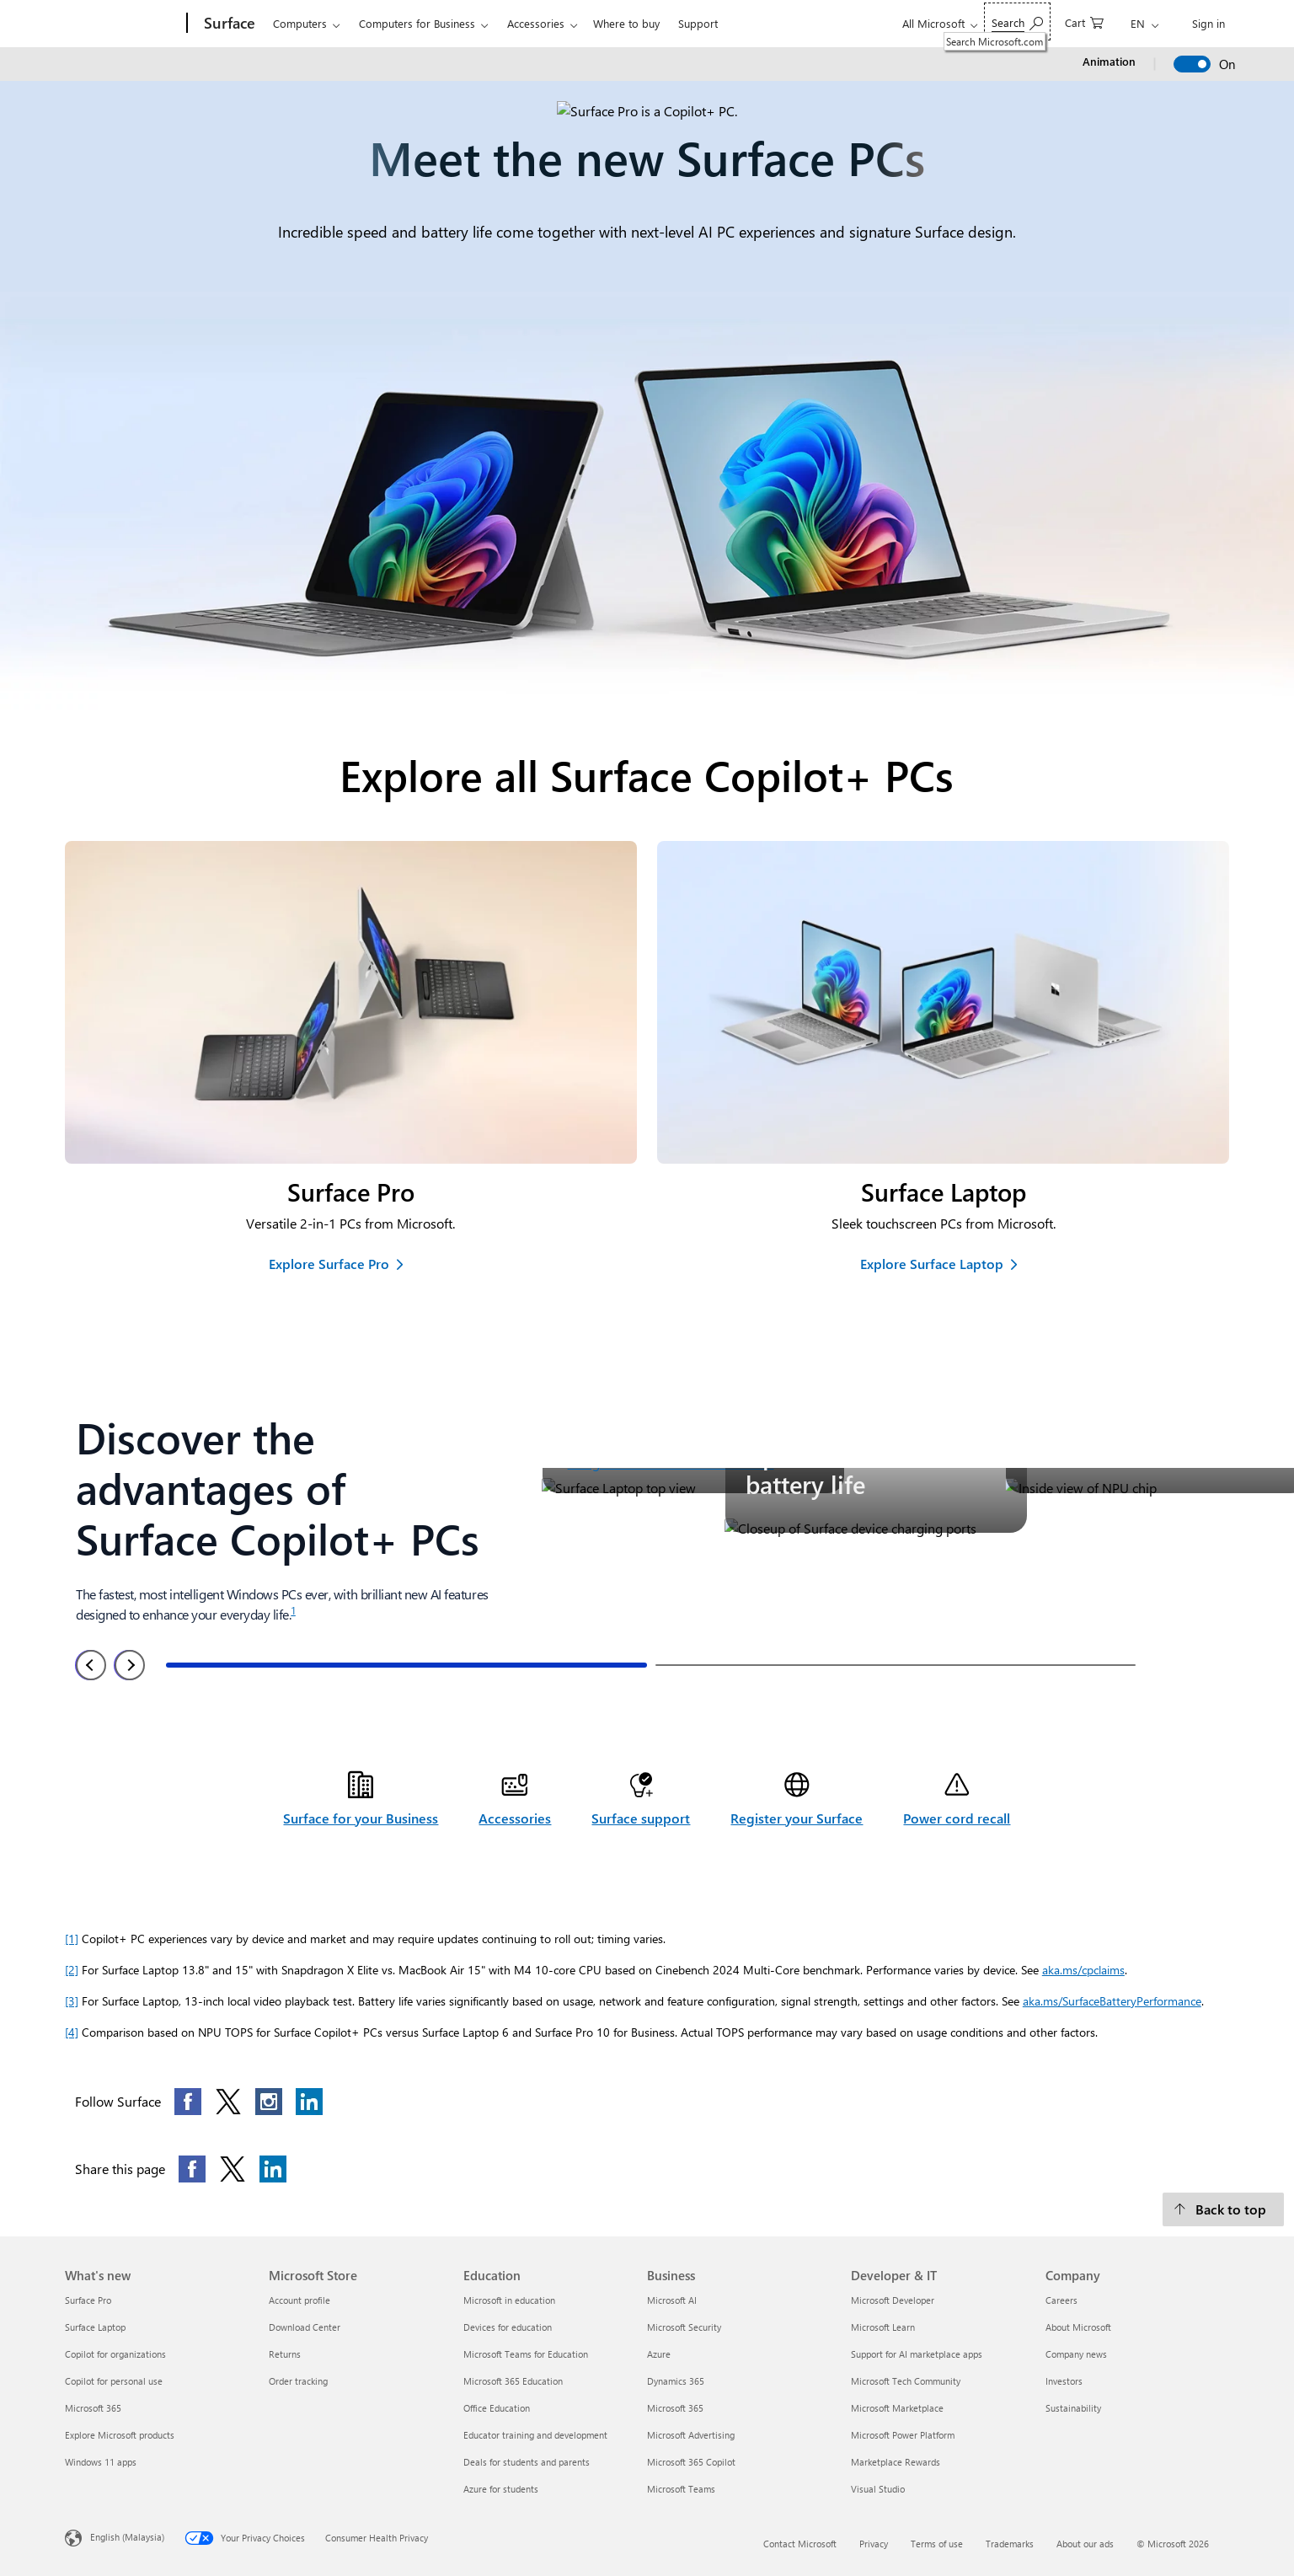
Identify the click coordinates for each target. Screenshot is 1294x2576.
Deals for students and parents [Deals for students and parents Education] (526, 2462)
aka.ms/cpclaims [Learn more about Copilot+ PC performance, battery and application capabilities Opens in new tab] (1083, 1970)
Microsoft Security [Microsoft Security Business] (684, 2327)
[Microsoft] (122, 23)
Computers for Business (417, 23)
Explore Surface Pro (329, 1263)
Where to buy (626, 23)
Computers (300, 23)
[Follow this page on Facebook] (187, 2101)
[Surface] (227, 23)
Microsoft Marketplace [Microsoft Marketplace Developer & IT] (897, 2408)
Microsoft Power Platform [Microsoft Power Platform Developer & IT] (902, 2435)
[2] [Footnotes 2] (71, 1970)
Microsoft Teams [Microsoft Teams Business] (681, 2488)
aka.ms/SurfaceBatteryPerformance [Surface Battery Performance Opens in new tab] (1112, 2001)
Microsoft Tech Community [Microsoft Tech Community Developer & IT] (905, 2381)
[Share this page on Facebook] (192, 2169)
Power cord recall (956, 1818)
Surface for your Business (360, 1818)
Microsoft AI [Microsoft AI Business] (672, 2300)
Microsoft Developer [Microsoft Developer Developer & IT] (892, 2300)
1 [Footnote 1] (293, 1610)
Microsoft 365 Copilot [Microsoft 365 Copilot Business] (691, 2462)
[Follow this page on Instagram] (268, 2101)
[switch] (1192, 64)
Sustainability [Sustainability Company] (1073, 2408)
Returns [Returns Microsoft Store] (285, 2354)
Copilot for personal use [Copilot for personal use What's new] (114, 2381)
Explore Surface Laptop (931, 1263)
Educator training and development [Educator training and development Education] (535, 2435)
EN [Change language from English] (1138, 23)
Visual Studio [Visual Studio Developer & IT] (878, 2488)
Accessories (535, 23)
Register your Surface (796, 1818)
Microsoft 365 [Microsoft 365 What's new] (93, 2408)
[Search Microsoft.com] (1017, 21)
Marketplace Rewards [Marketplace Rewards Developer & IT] (895, 2462)
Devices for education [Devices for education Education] (507, 2327)
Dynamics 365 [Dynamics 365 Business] (675, 2381)
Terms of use (937, 2543)
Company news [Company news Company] (1076, 2354)
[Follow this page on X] (228, 2101)
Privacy (873, 2543)
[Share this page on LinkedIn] (272, 2169)
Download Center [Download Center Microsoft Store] (304, 2327)
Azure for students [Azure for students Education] (500, 2488)
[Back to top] (1223, 2209)
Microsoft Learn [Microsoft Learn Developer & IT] (883, 2327)
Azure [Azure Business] (659, 2354)
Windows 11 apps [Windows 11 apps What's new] (100, 2462)
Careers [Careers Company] (1061, 2300)
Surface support (640, 1818)
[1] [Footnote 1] (71, 1939)
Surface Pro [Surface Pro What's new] (88, 2300)
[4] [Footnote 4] (71, 2032)
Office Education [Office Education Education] (496, 2408)
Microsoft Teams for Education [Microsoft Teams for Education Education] (525, 2354)
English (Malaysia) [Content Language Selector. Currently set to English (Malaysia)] (127, 2536)
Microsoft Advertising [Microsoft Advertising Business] (691, 2435)
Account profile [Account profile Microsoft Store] (299, 2300)
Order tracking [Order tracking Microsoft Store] (298, 2381)
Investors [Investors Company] (1064, 2381)
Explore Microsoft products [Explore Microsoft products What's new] (119, 2435)
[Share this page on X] (232, 2169)
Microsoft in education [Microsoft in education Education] (509, 2300)
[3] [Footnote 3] (71, 2001)
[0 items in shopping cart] (1084, 21)
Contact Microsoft (800, 2543)
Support (698, 23)
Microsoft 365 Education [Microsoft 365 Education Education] (513, 2381)
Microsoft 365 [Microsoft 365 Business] (675, 2408)
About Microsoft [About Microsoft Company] (1078, 2327)
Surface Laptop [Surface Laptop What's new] (95, 2327)
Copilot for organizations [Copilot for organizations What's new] (115, 2354)
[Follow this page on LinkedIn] (309, 2101)
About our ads (1085, 2543)
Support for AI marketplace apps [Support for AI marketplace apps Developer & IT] (916, 2354)
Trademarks (1010, 2543)
